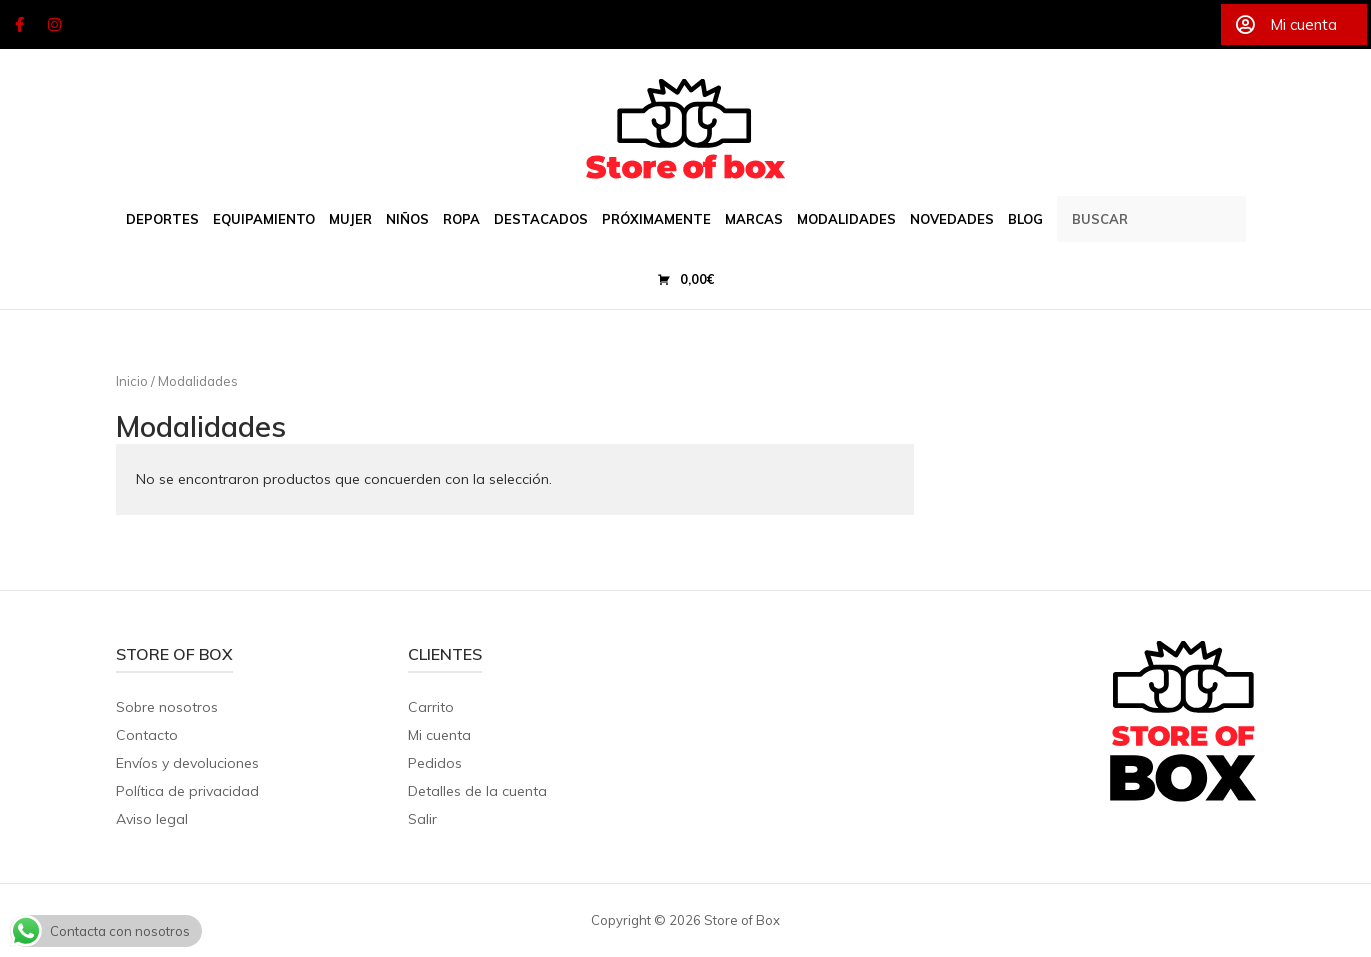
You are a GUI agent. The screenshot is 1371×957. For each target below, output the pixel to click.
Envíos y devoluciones (187, 763)
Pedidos (435, 763)
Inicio (132, 381)
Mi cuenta (439, 735)
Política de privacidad (187, 791)
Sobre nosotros (167, 707)
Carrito (431, 707)
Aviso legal (152, 819)
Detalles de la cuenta (477, 791)
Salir (422, 819)
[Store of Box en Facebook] (19, 25)
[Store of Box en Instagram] (55, 25)
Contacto (147, 735)
